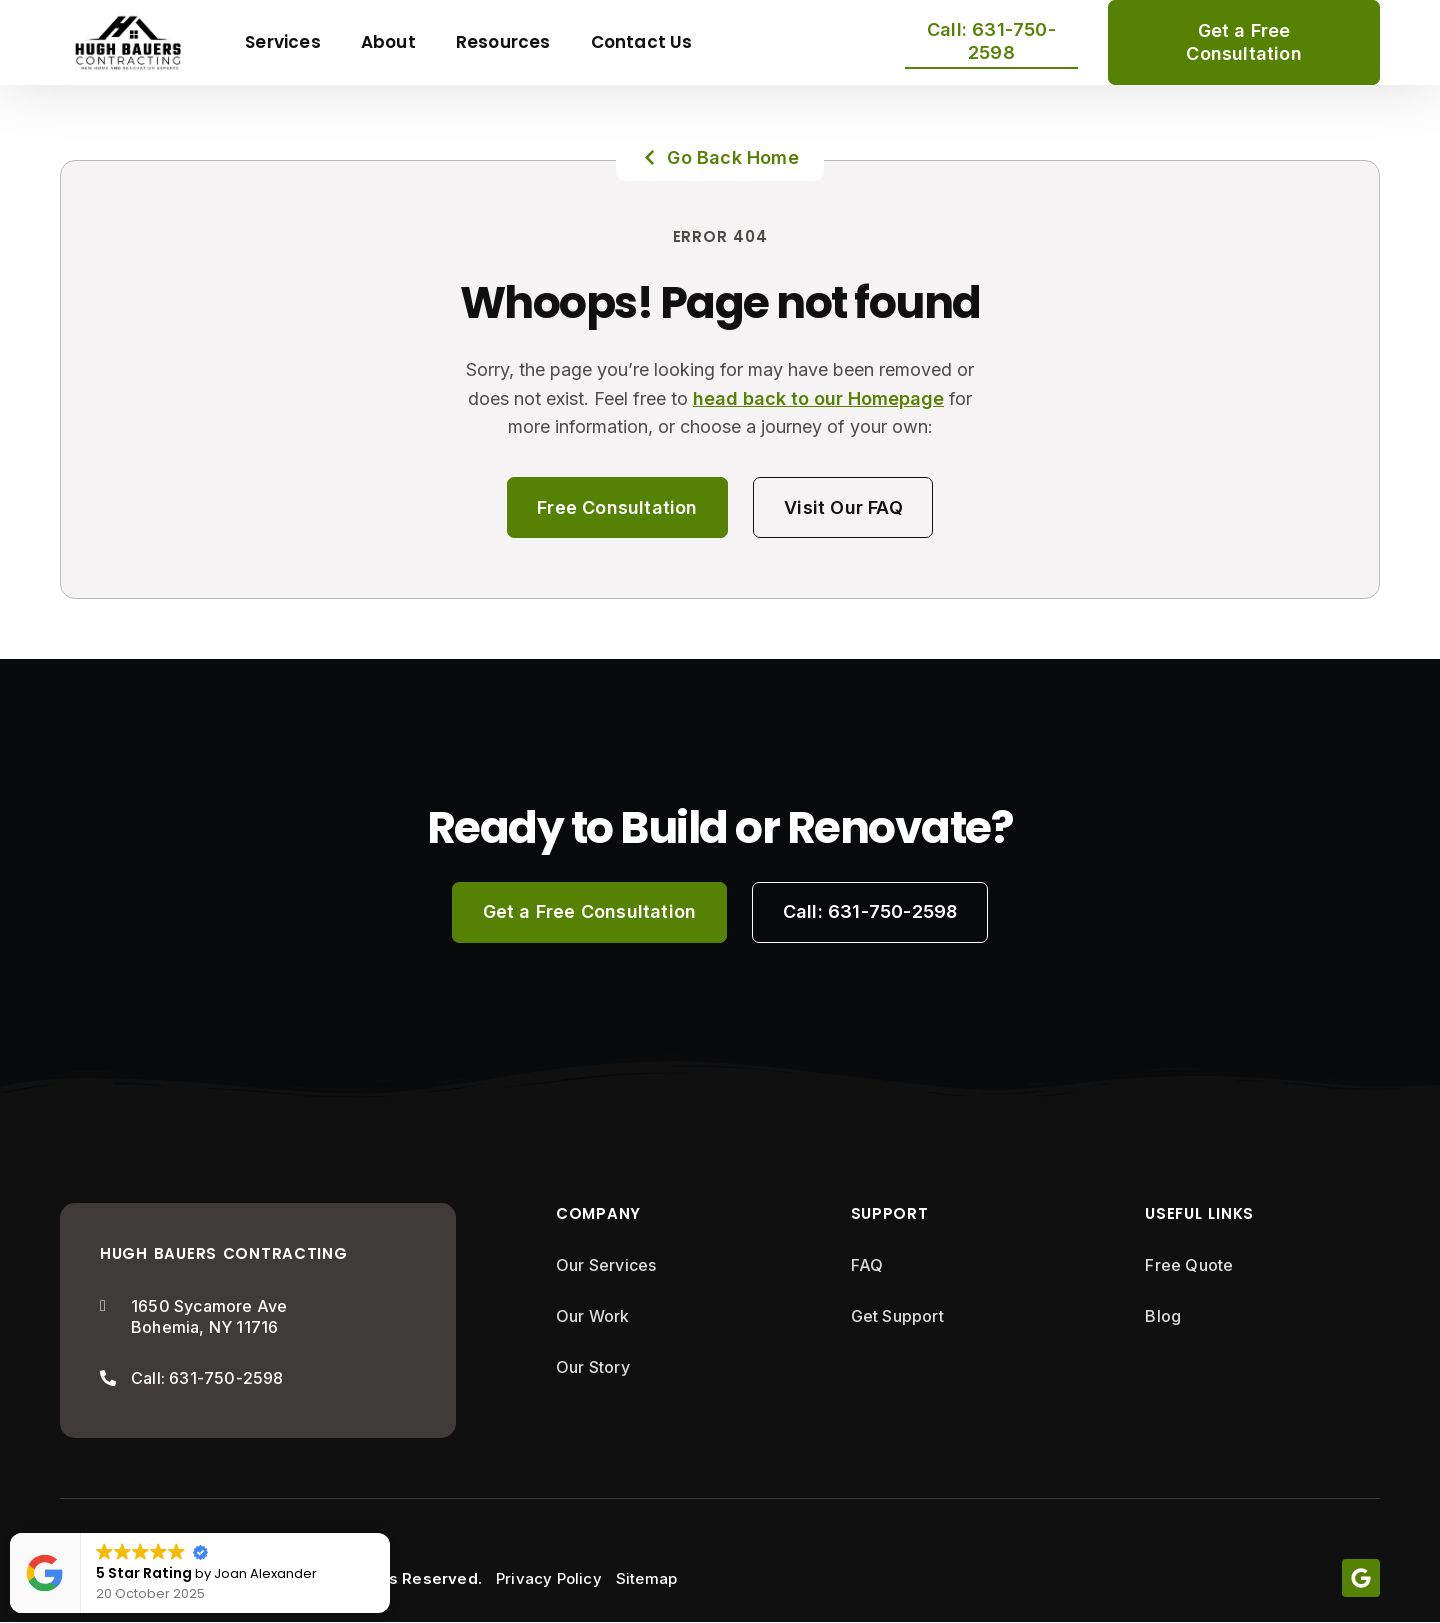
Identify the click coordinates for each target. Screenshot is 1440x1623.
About (388, 42)
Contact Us (642, 42)
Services (283, 42)
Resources (503, 42)
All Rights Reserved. (403, 1578)
